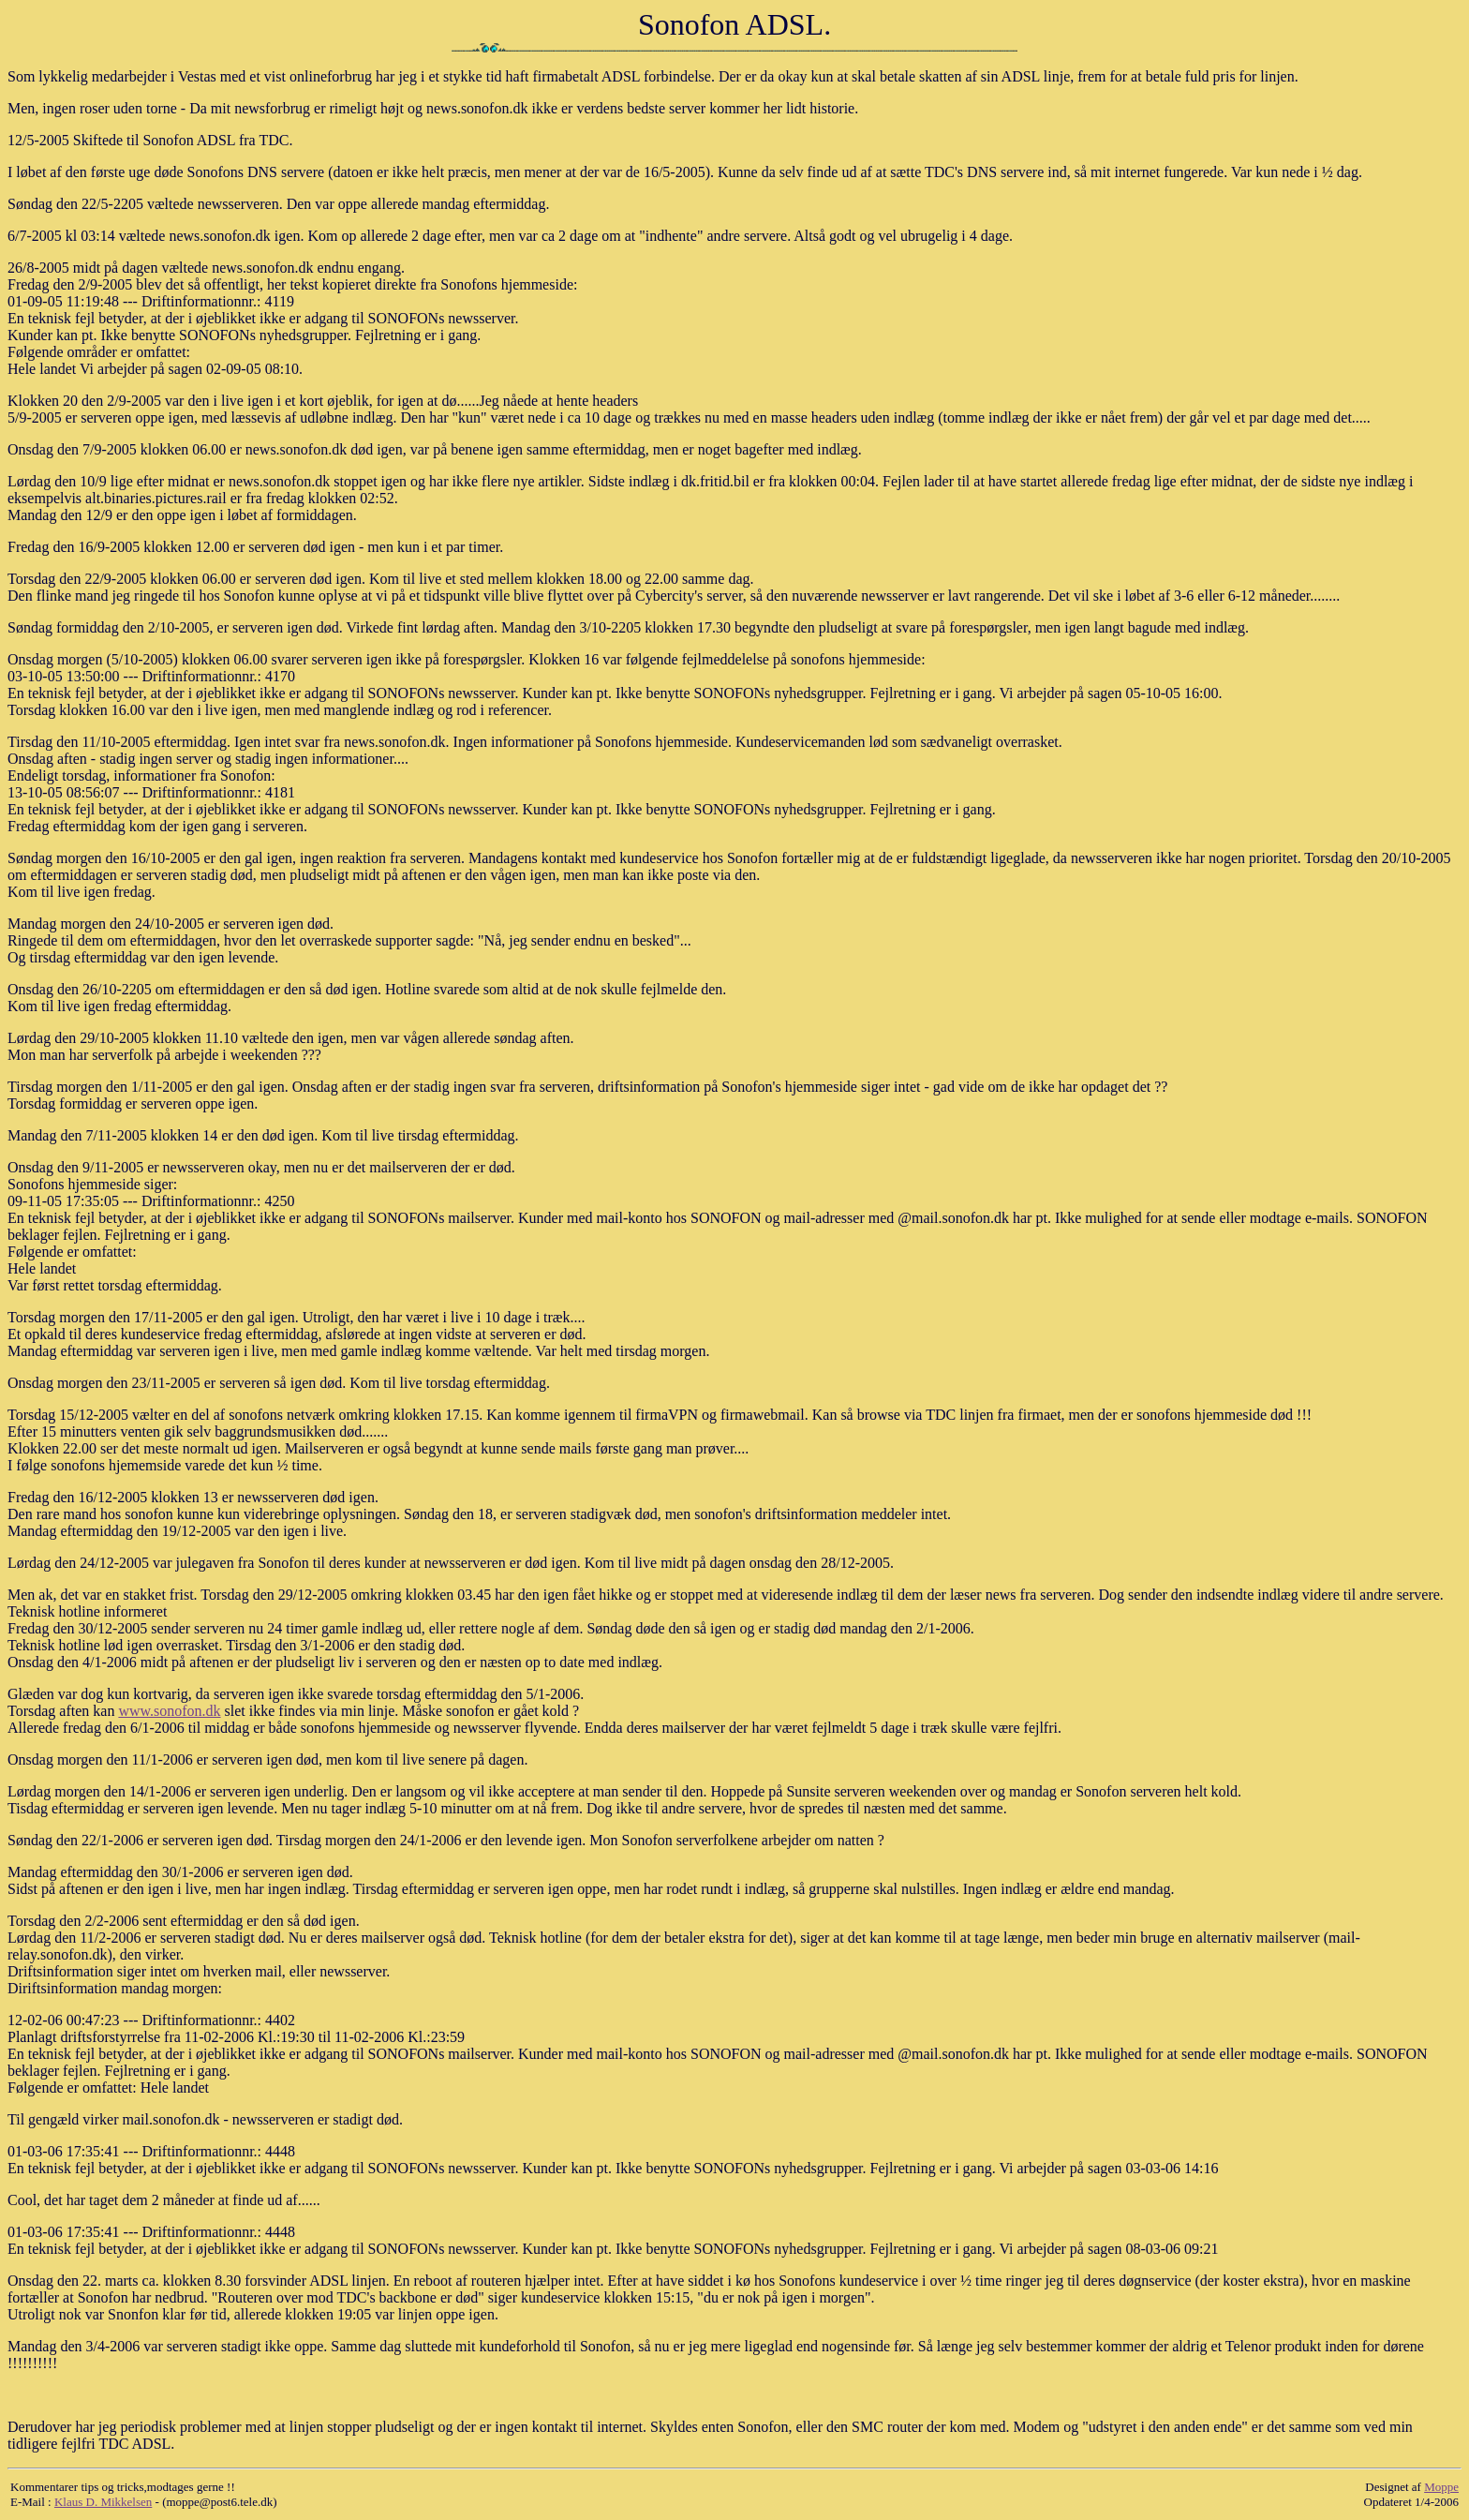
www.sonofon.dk (169, 1711)
